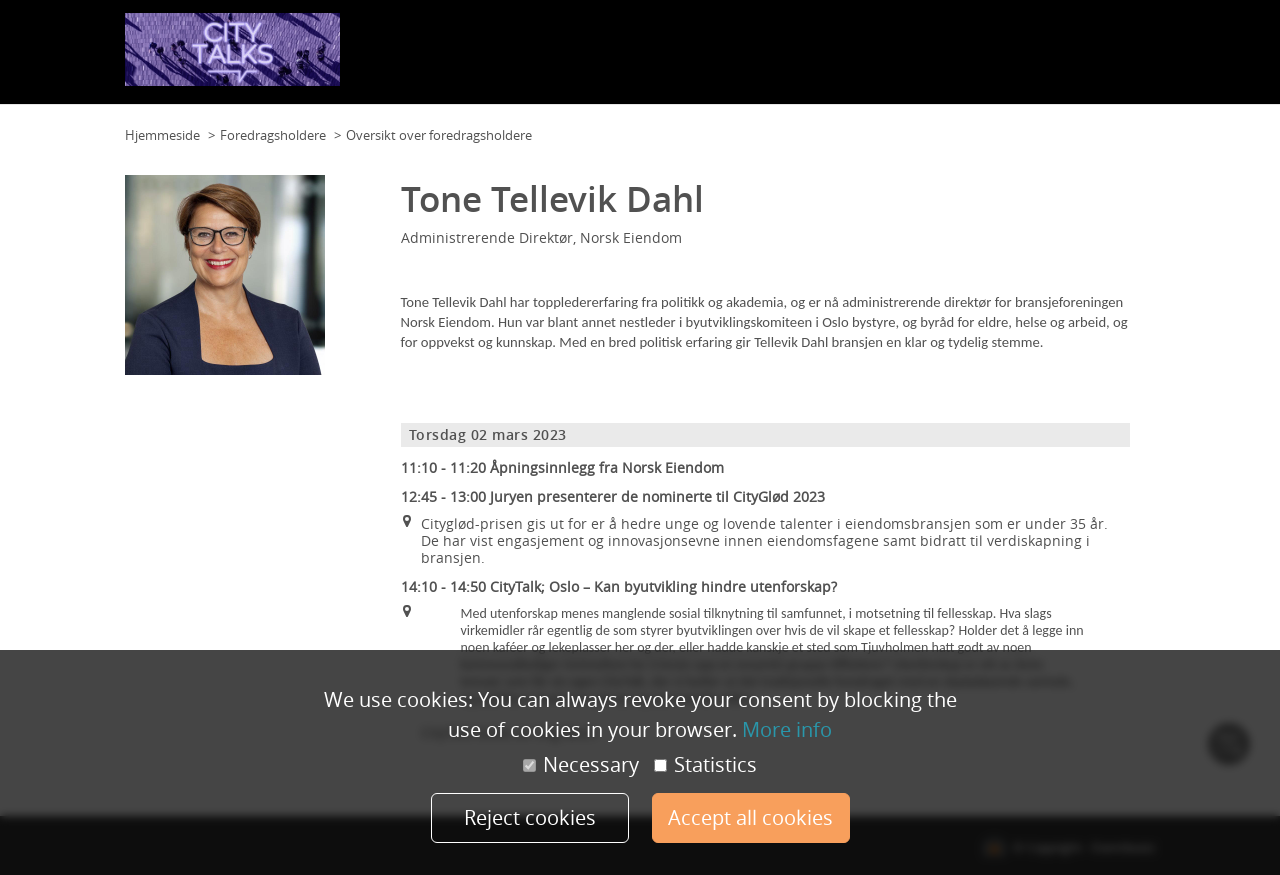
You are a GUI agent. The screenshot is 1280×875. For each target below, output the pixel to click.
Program (786, 59)
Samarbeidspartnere (888, 59)
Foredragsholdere (1018, 59)
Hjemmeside (162, 135)
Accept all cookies (750, 817)
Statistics (705, 765)
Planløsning (629, 59)
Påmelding (1117, 59)
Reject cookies (530, 817)
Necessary (581, 765)
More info (787, 729)
